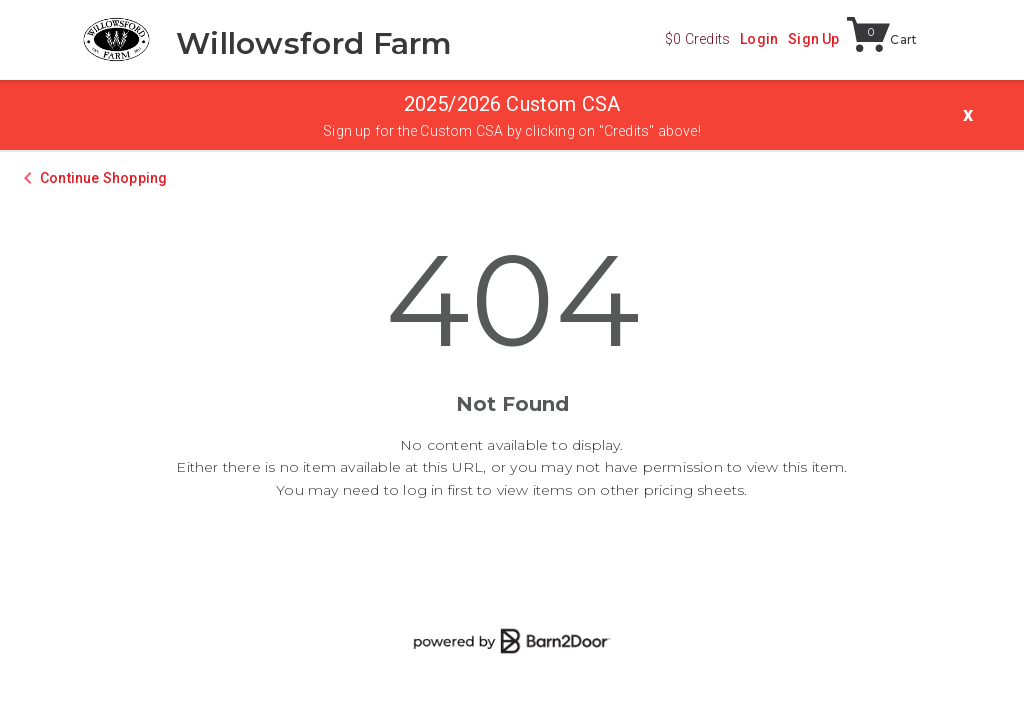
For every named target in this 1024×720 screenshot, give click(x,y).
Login (759, 39)
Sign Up (813, 39)
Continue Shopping (103, 178)
